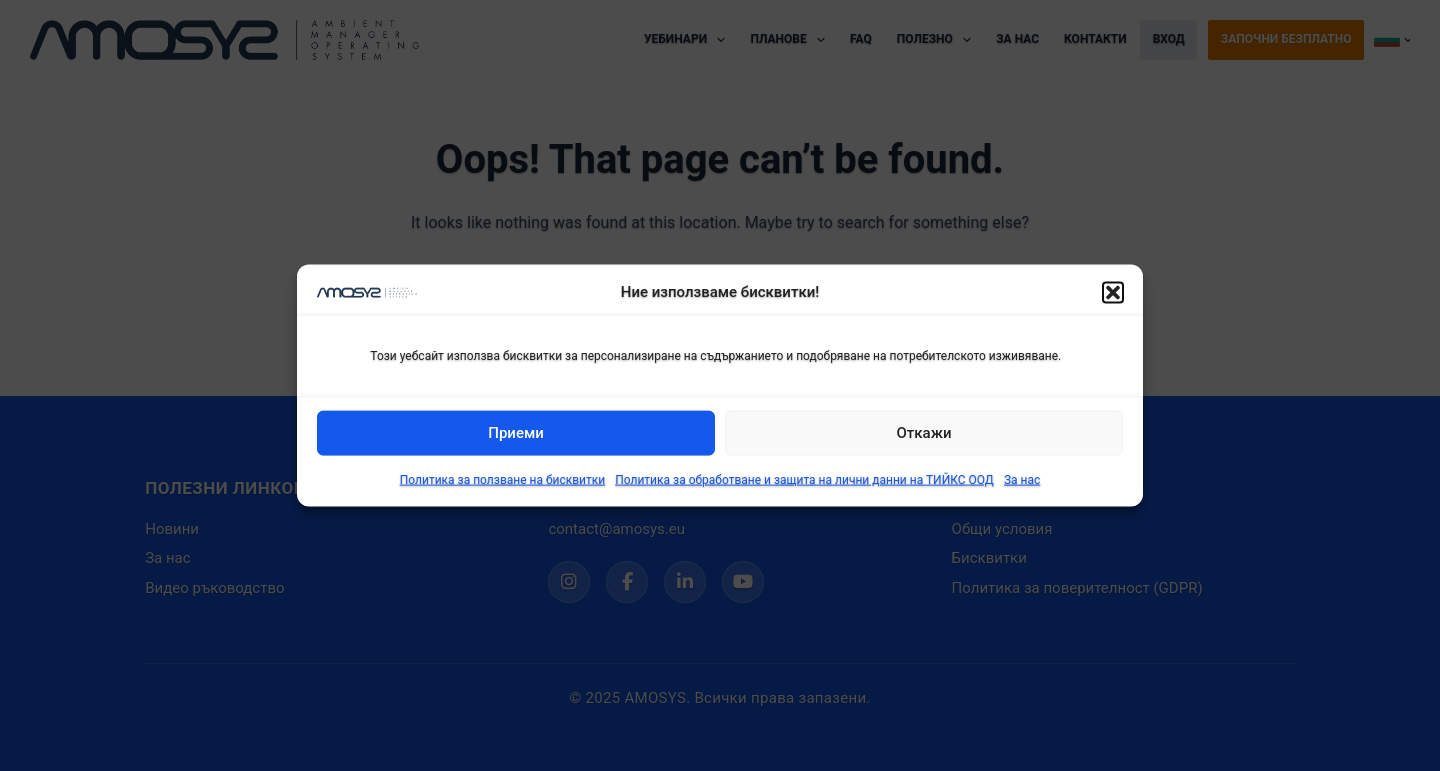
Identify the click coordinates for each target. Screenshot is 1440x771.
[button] (1113, 292)
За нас (1022, 480)
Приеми (516, 433)
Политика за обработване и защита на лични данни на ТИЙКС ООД (804, 480)
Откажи (924, 433)
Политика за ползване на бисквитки (502, 480)
